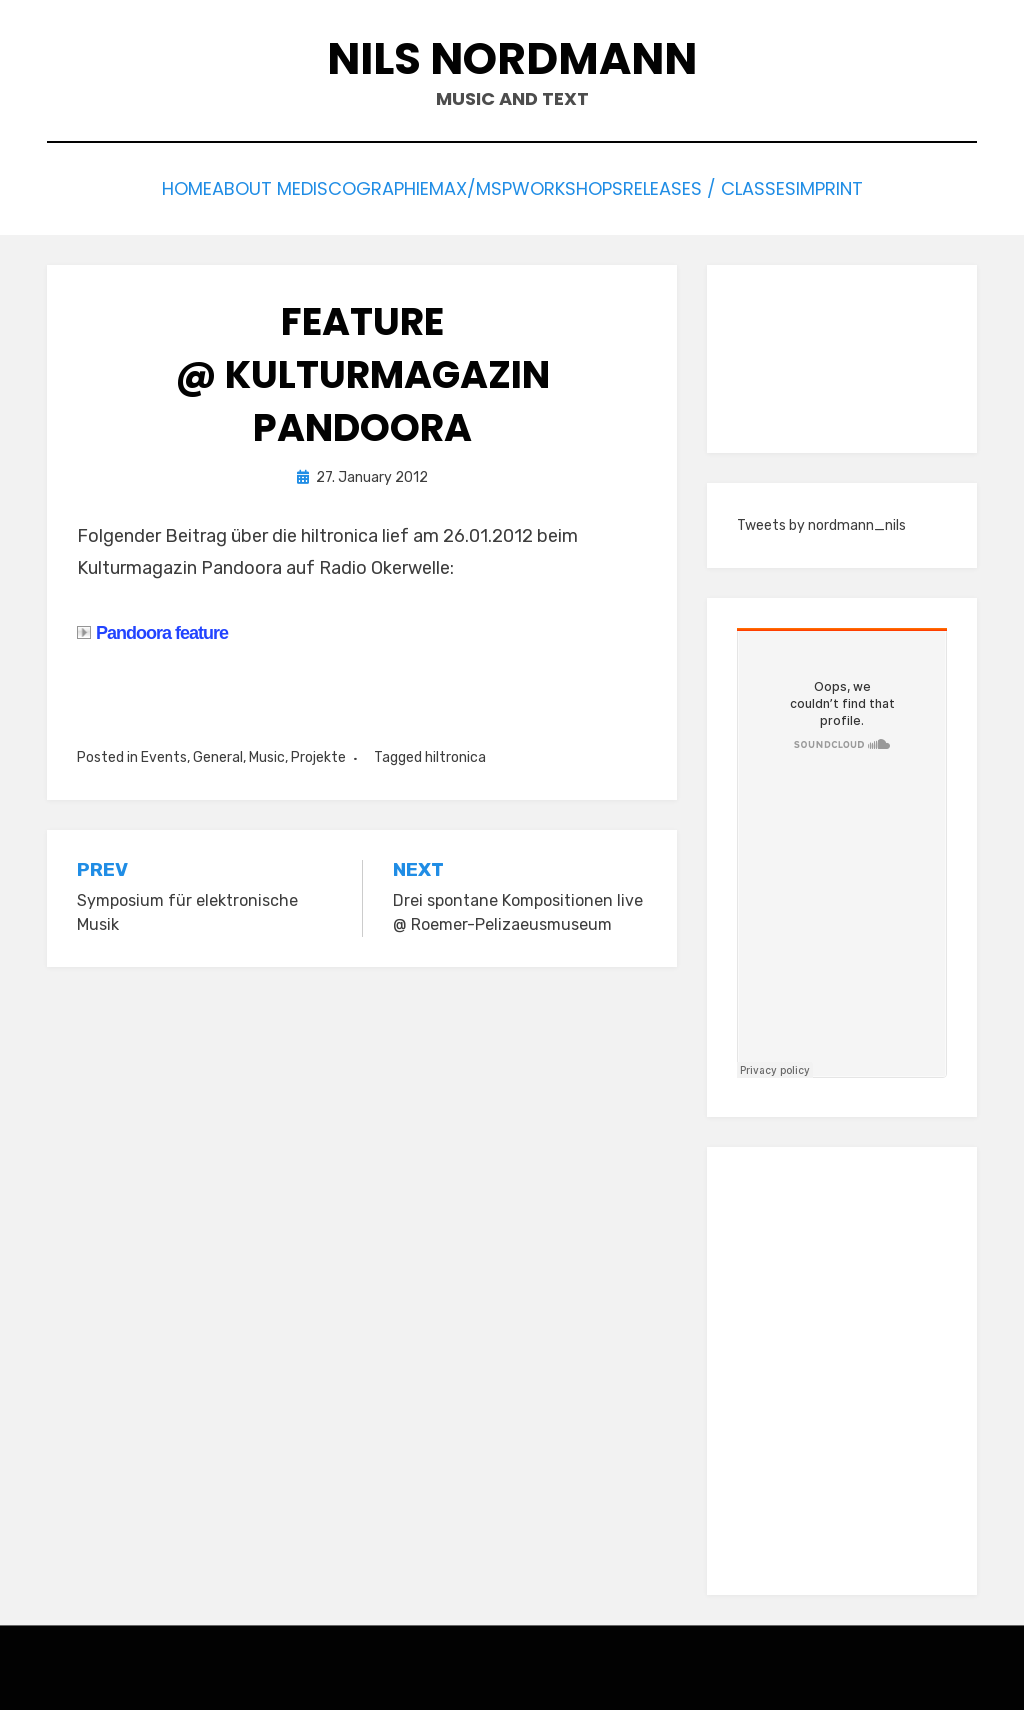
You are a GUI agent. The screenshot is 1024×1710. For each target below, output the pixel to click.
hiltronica (455, 752)
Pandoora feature (152, 627)
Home (123, 186)
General (218, 752)
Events (164, 752)
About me (215, 186)
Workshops (591, 186)
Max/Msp (471, 186)
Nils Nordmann (512, 58)
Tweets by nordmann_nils (821, 520)
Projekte (318, 752)
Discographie (344, 186)
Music (267, 752)
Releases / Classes (749, 186)
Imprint (890, 186)
